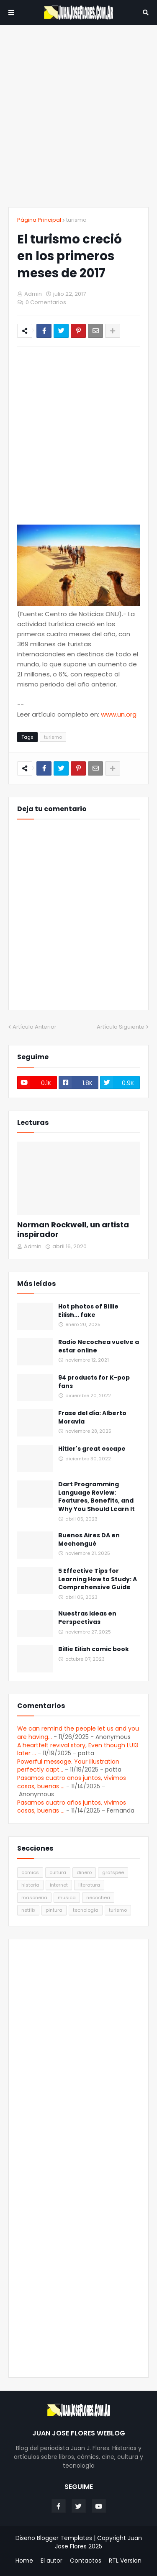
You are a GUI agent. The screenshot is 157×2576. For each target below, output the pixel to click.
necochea (98, 1897)
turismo (76, 220)
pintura (54, 1910)
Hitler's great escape (92, 1449)
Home (24, 2561)
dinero (84, 1872)
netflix (28, 1910)
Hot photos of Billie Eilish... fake (88, 1311)
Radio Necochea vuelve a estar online (98, 1346)
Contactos (85, 2561)
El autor (51, 2561)
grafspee (113, 1872)
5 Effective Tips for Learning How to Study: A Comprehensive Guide (97, 1579)
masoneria (34, 1897)
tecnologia (85, 1910)
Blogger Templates (64, 2538)
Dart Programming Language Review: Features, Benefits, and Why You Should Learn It (96, 1496)
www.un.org (118, 714)
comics (30, 1872)
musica (67, 1897)
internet (59, 1885)
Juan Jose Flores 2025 (98, 2542)
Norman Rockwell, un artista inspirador (73, 1229)
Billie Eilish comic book (93, 1649)
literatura (89, 1885)
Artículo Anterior (35, 1027)
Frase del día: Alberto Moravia (92, 1417)
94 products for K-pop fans (94, 1382)
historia (30, 1885)
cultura (57, 1872)
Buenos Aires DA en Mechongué (89, 1539)
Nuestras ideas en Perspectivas (87, 1618)
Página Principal (39, 220)
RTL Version (125, 2561)
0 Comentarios (46, 302)
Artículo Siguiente (120, 1027)
